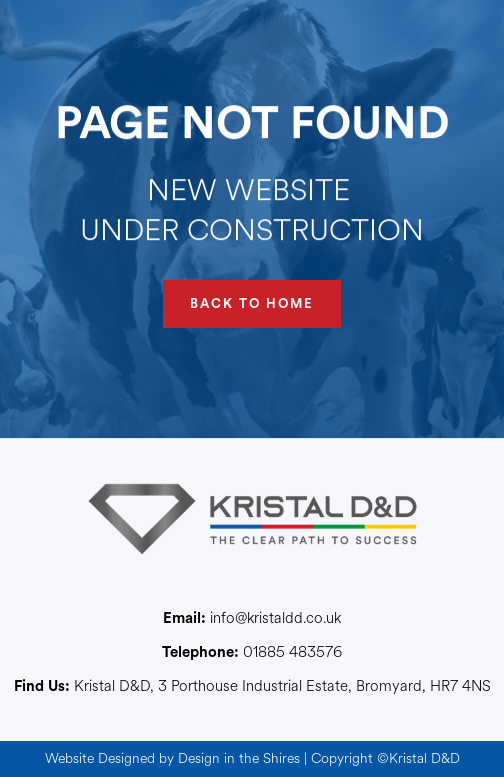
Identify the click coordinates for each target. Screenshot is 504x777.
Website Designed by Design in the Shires (172, 758)
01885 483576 (252, 653)
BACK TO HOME (252, 303)
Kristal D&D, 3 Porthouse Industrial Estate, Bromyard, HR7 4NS (252, 687)
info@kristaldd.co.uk (252, 619)
